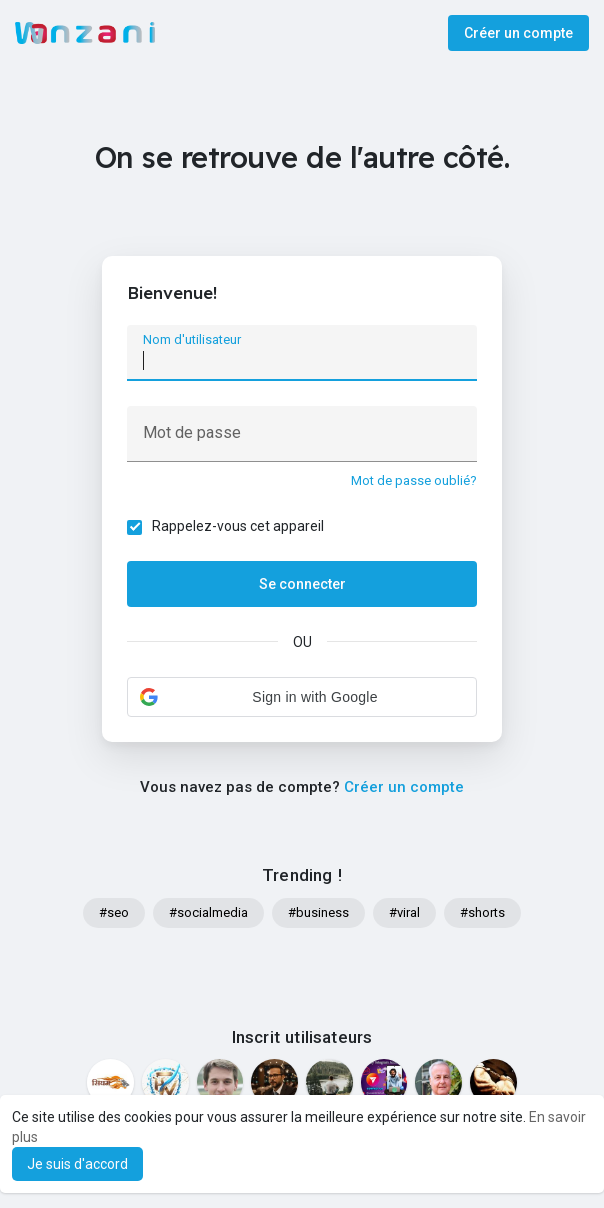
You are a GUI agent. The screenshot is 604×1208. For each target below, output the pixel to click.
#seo (114, 912)
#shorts (482, 912)
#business (318, 912)
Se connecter (302, 584)
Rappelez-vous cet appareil (238, 526)
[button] (302, 697)
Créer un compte (518, 33)
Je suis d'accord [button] (77, 1164)
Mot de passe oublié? (414, 480)
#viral (404, 912)
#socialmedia (208, 912)
